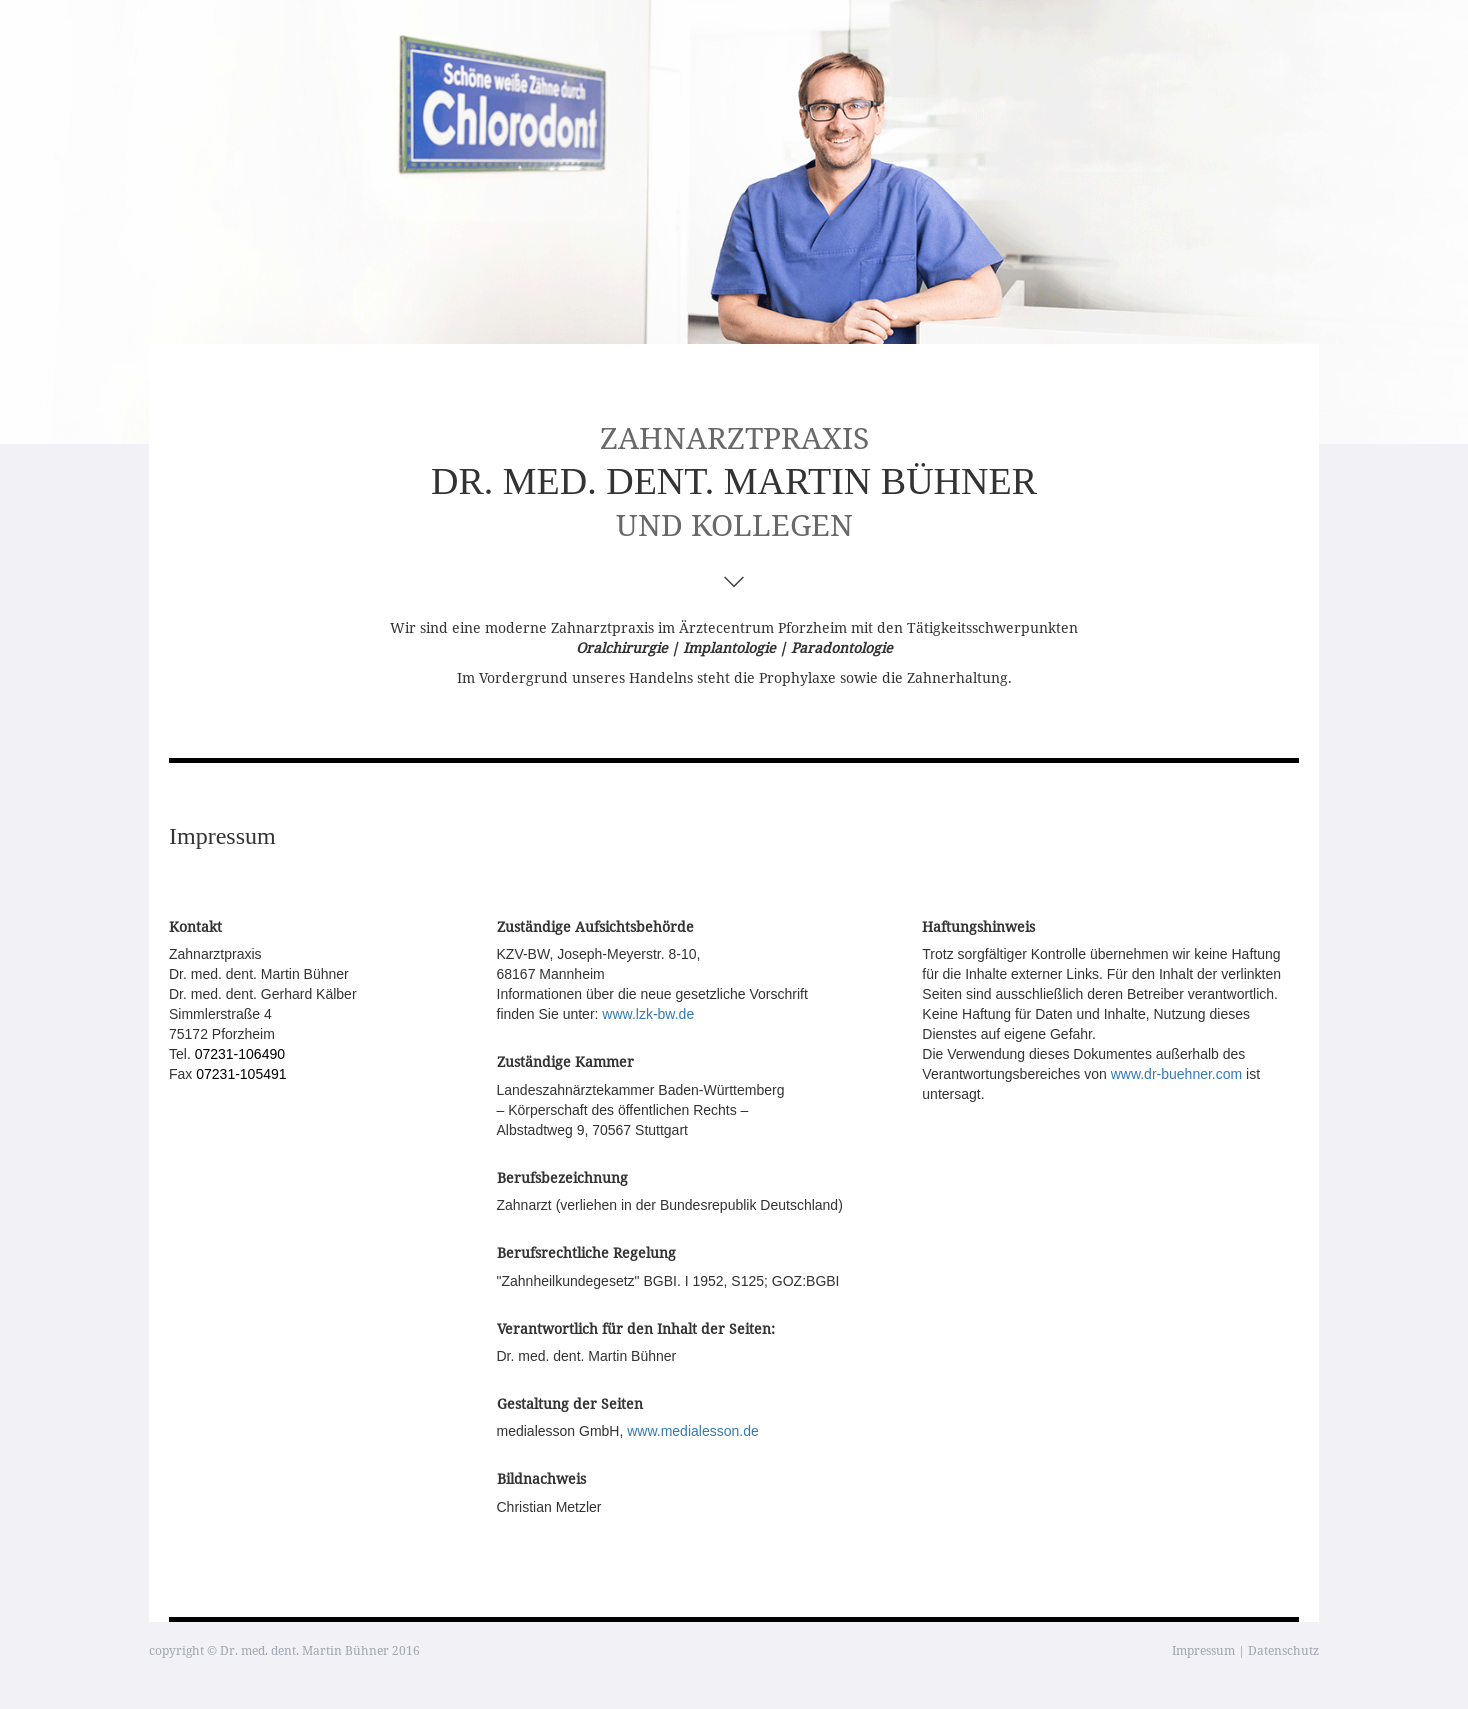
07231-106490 (240, 1054)
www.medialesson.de (693, 1431)
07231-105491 (241, 1074)
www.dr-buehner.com (1177, 1074)
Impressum (1203, 1650)
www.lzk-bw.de (648, 1014)
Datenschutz (1283, 1650)
